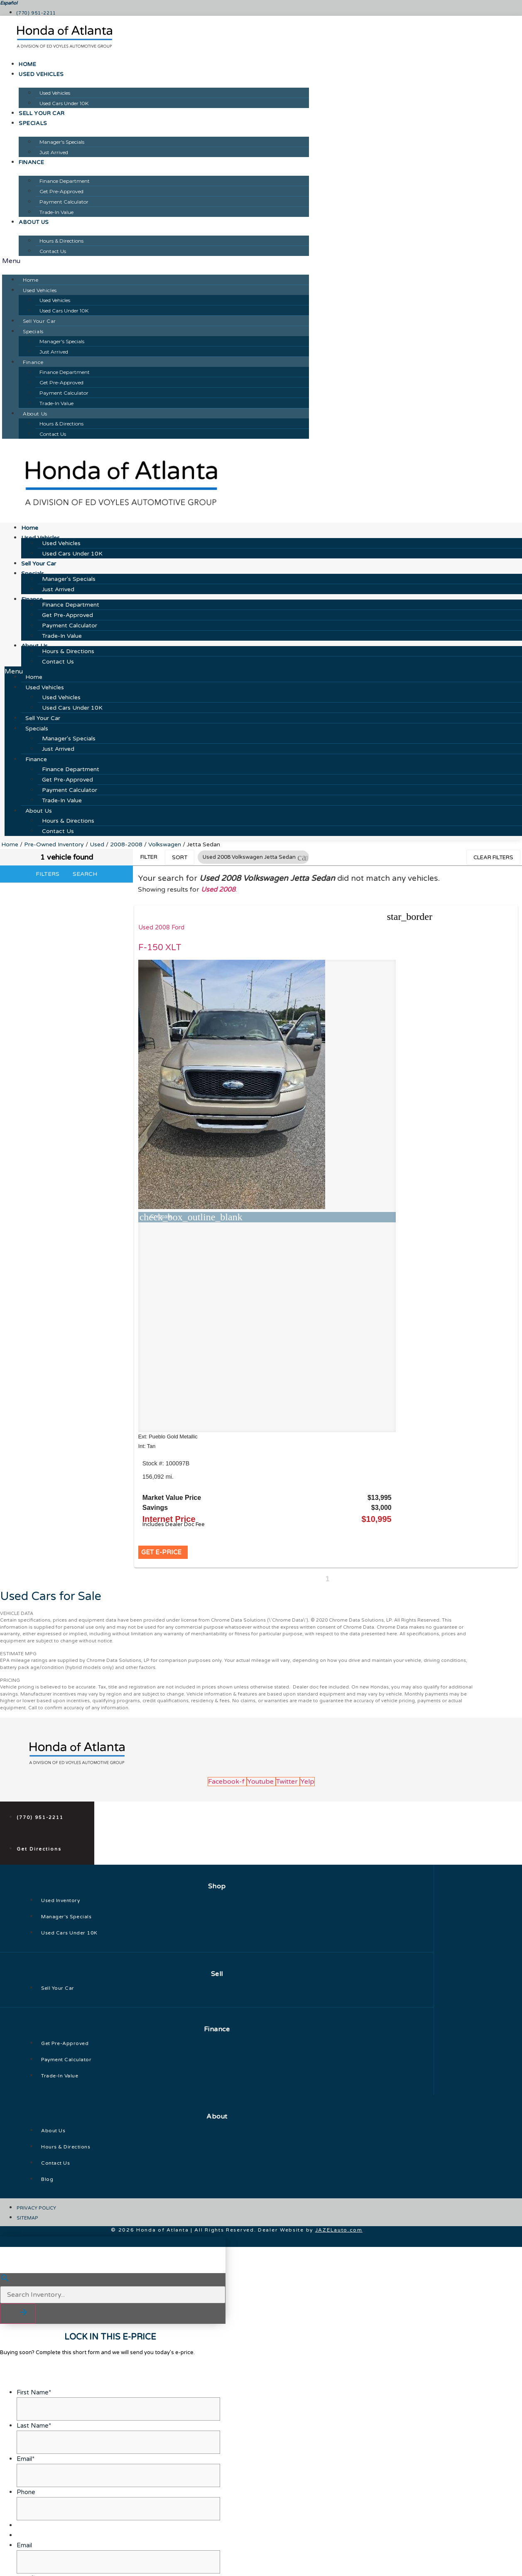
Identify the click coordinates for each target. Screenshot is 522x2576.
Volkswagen (164, 844)
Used (97, 844)
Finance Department (64, 181)
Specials (33, 123)
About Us (34, 222)
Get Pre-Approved (61, 191)
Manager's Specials (61, 142)
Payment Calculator (63, 202)
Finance (31, 162)
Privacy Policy (161, 2566)
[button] (155, 261)
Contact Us (52, 251)
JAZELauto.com (339, 2157)
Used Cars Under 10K (63, 103)
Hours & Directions (61, 241)
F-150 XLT (162, 947)
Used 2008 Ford (164, 927)
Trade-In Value (56, 212)
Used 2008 (218, 889)
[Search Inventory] (112, 2221)
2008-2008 (126, 844)
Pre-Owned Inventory (54, 844)
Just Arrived (53, 152)
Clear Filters (493, 857)
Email (24, 2472)
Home (27, 64)
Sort (179, 857)
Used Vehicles (41, 74)
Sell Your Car (42, 113)
